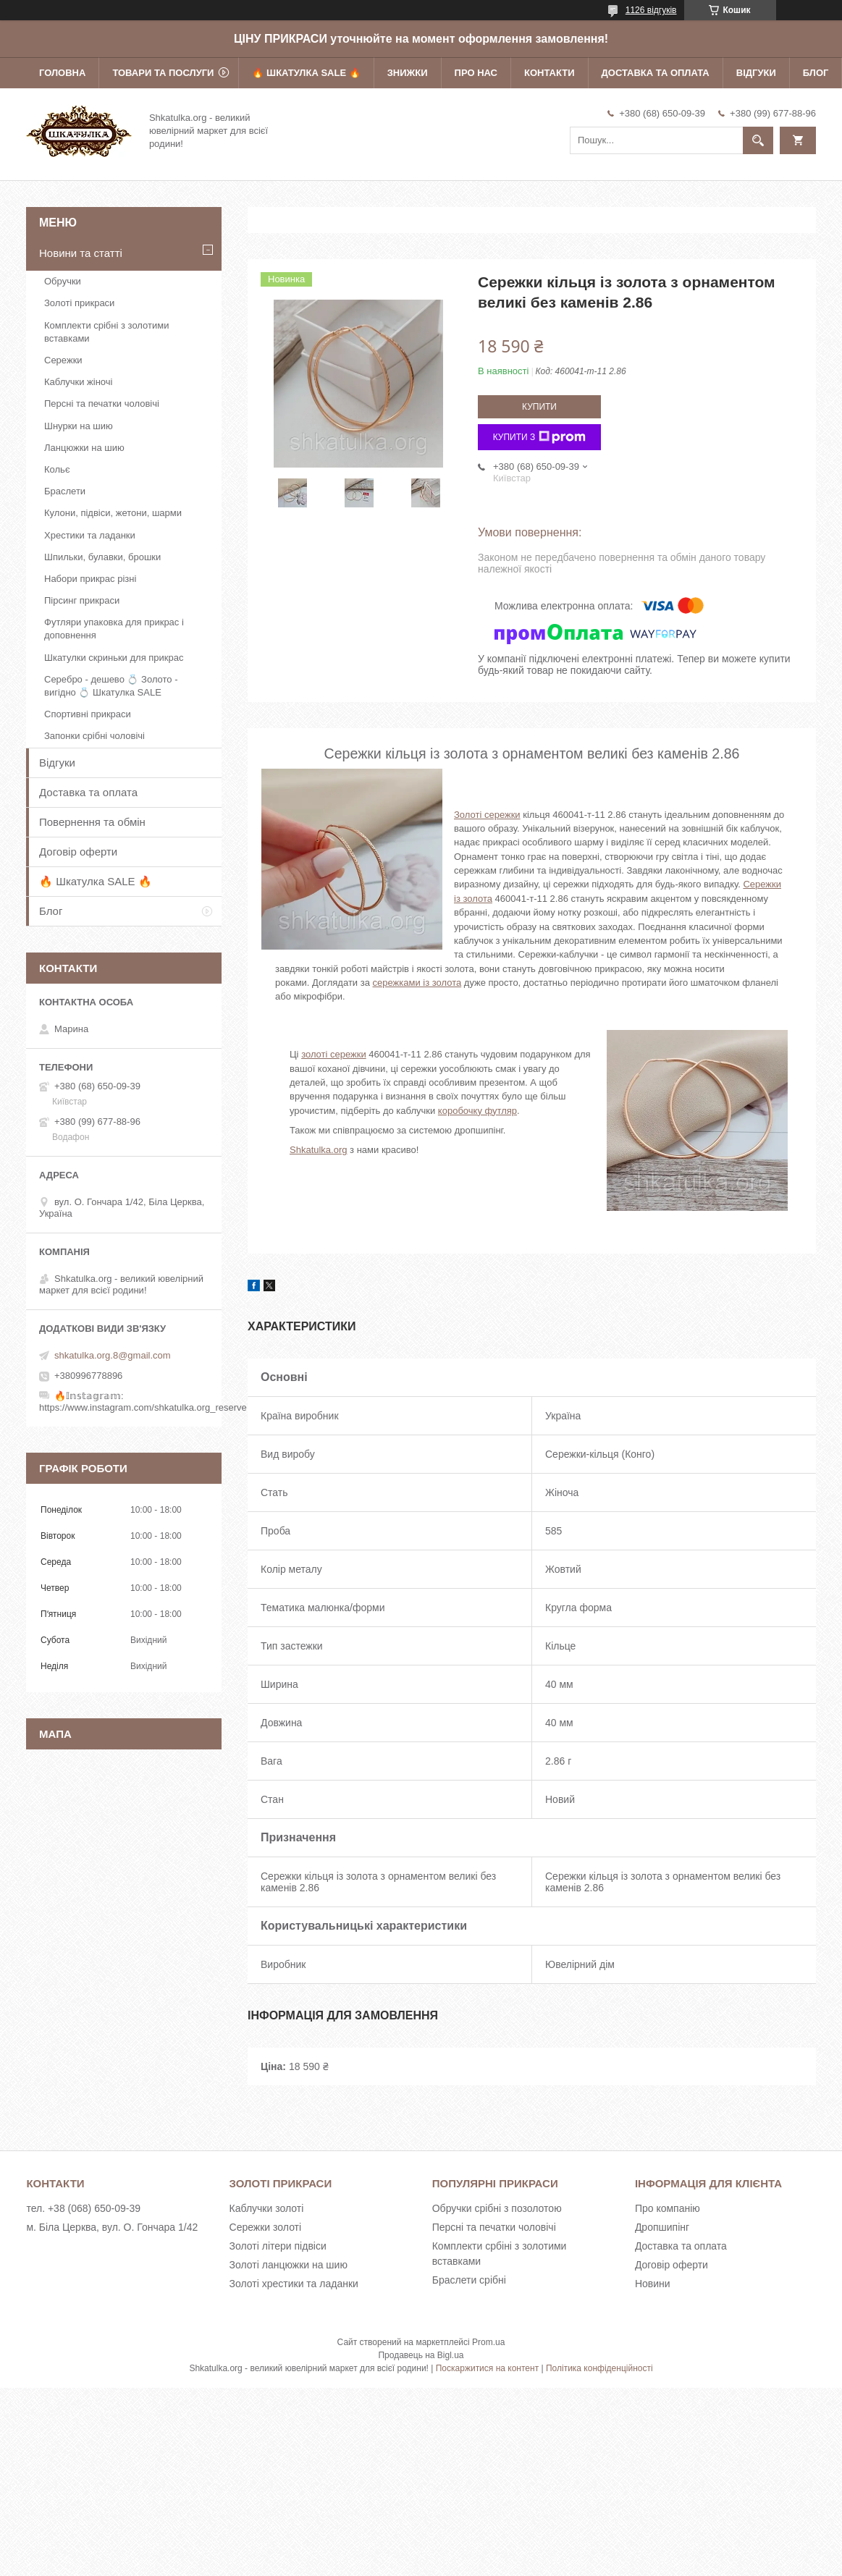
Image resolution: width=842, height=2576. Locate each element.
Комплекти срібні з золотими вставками (106, 332)
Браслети (64, 491)
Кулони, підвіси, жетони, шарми (113, 512)
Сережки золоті (266, 2227)
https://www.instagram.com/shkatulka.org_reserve (143, 1407)
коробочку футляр (477, 1110)
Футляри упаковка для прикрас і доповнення (114, 629)
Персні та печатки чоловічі (101, 403)
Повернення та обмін (92, 822)
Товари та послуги (163, 72)
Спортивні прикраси (87, 714)
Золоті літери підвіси (278, 2246)
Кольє (57, 469)
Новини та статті (80, 253)
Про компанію (667, 2208)
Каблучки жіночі (78, 381)
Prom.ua (488, 2342)
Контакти (549, 72)
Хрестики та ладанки (89, 535)
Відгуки (756, 72)
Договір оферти (78, 851)
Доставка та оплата (656, 72)
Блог (816, 72)
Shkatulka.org (319, 1149)
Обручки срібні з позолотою (497, 2208)
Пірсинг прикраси (81, 600)
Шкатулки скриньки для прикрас (114, 657)
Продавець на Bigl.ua (420, 2355)
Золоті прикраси (79, 302)
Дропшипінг (662, 2227)
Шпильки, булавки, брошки (102, 557)
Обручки (62, 281)
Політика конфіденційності (599, 2368)
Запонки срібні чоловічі (94, 735)
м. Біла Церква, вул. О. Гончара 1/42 (112, 2227)
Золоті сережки (487, 814)
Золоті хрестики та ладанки (294, 2283)
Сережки (63, 360)
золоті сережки (333, 1054)
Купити (539, 407)
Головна (62, 72)
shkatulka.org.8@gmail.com (112, 1355)
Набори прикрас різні (90, 578)
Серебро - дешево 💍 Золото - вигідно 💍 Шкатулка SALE (111, 686)
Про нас (476, 72)
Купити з (539, 437)
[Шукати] (758, 140)
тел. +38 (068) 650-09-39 (83, 2208)
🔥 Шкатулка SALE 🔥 (306, 72)
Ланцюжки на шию (84, 447)
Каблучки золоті (267, 2208)
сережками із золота (417, 982)
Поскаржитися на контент (487, 2368)
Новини (652, 2283)
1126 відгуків (651, 10)
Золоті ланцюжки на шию (289, 2265)
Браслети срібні (469, 2280)
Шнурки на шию (78, 426)
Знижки (407, 72)
